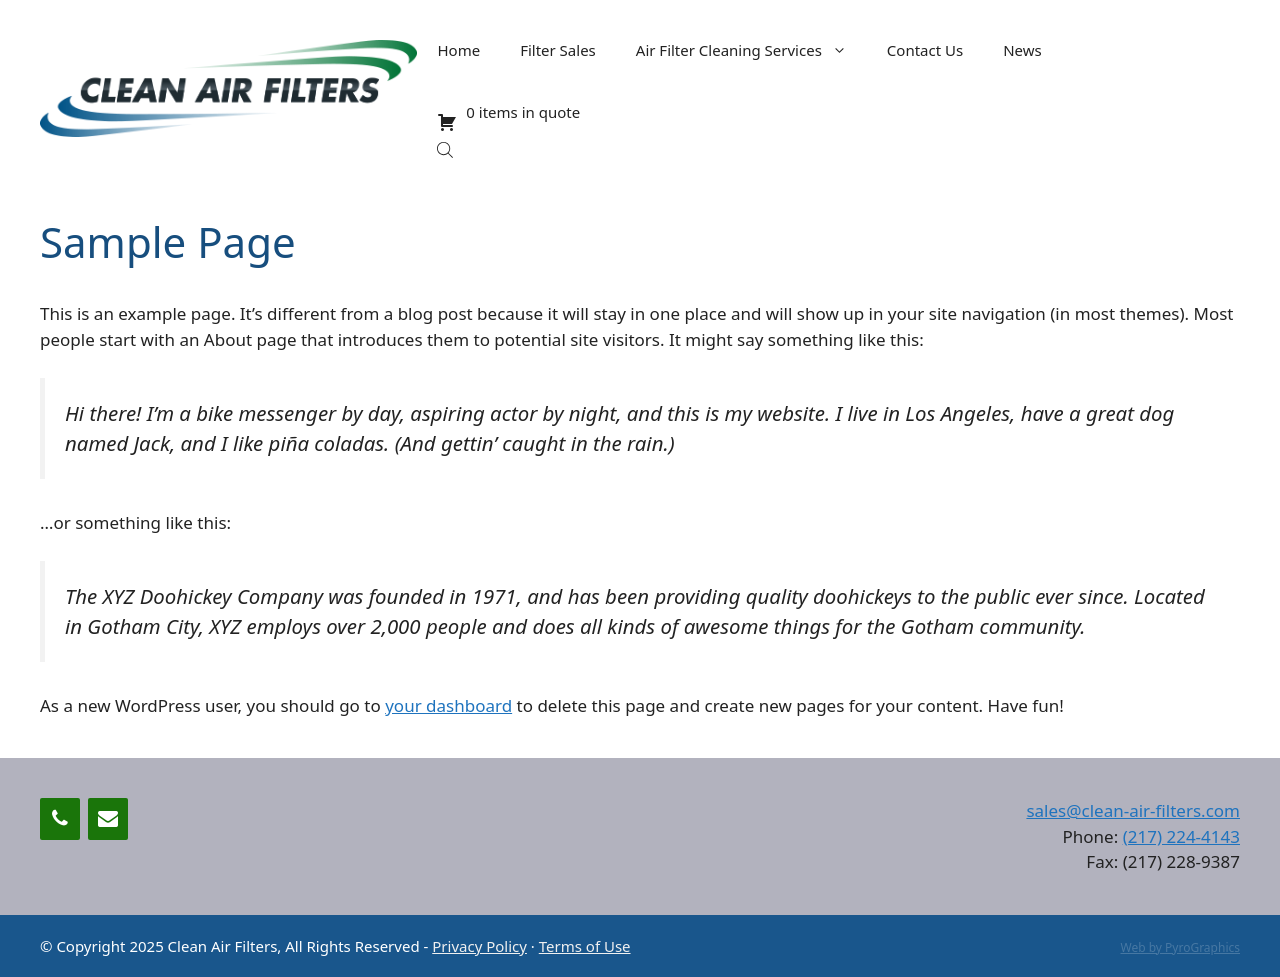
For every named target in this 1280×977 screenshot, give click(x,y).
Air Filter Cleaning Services (751, 50)
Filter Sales (558, 50)
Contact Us (925, 50)
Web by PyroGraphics (1180, 947)
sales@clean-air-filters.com (1133, 810)
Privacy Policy (479, 946)
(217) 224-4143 (1181, 836)
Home (458, 50)
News (1022, 50)
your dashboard (448, 705)
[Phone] (60, 819)
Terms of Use (585, 946)
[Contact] (108, 819)
